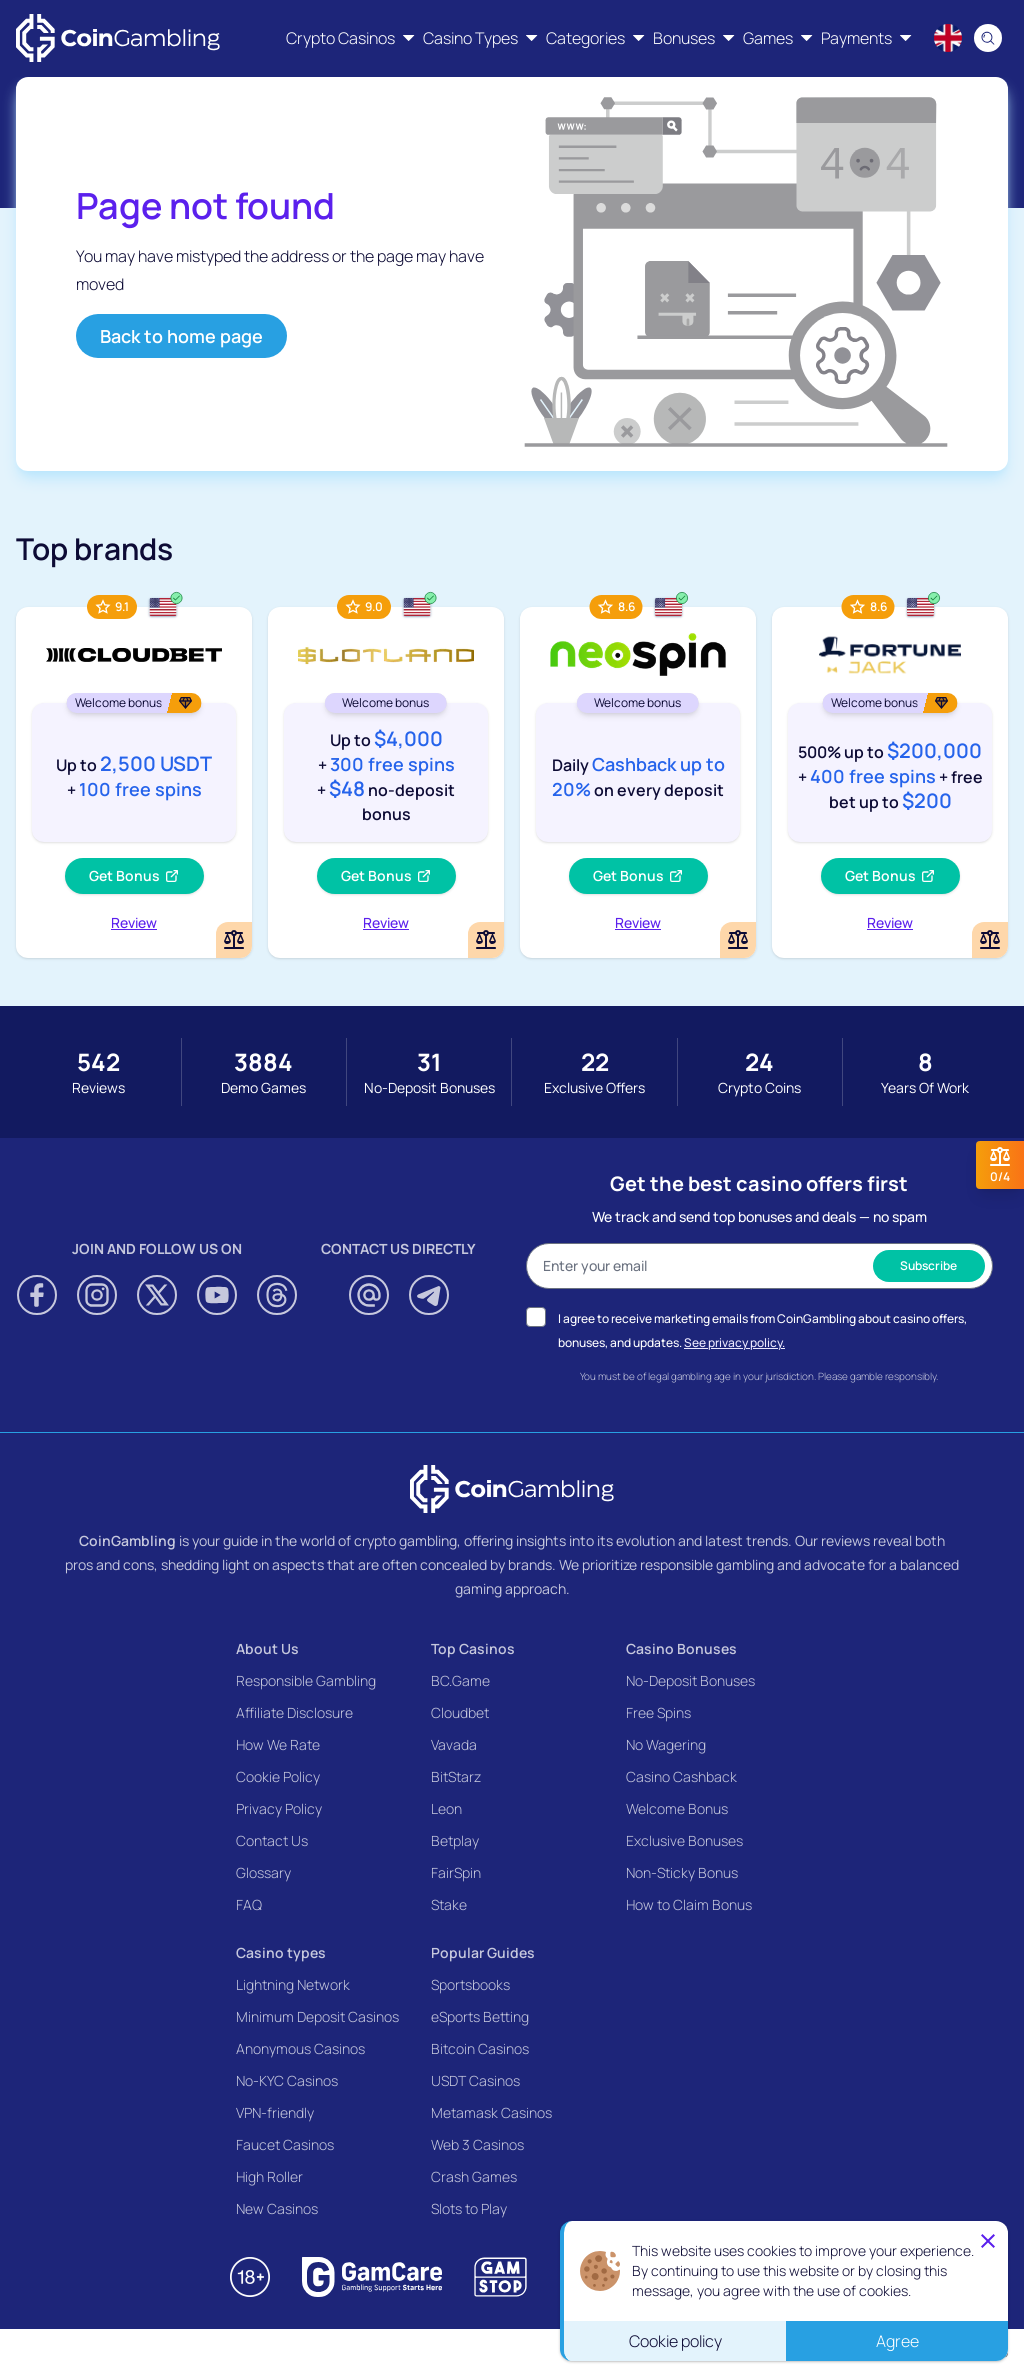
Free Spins (658, 1712)
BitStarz (456, 1776)
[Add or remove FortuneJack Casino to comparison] (990, 940)
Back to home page (181, 336)
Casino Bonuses (681, 1648)
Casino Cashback (681, 1776)
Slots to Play (469, 2208)
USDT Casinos (475, 2080)
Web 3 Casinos (477, 2144)
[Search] (988, 38)
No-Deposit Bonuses (690, 1680)
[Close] (988, 2241)
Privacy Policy (279, 1808)
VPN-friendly (275, 2112)
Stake (449, 1904)
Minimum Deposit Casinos (317, 2016)
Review (134, 922)
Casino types (281, 1952)
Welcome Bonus (677, 1808)
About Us (267, 1648)
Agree (897, 2341)
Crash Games (474, 2176)
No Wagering (666, 1744)
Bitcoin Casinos (480, 2048)
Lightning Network (293, 1984)
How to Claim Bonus (689, 1904)
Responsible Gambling (306, 1680)
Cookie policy (675, 2341)
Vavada (454, 1744)
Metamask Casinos (491, 2112)
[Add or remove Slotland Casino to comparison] (486, 940)
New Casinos (277, 2208)
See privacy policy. (734, 1342)
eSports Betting (480, 2016)
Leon (446, 1808)
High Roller (269, 2176)
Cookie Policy (278, 1776)
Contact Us (272, 1840)
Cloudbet (460, 1712)
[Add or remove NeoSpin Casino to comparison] (738, 940)
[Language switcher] (948, 38)
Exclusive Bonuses (684, 1840)
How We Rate (278, 1744)
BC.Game (460, 1680)
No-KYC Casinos (287, 2080)
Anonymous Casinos (300, 2048)
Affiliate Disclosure (294, 1712)
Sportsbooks (470, 1984)
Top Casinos (473, 1648)
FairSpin (456, 1872)
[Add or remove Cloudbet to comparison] (234, 940)
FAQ (249, 1904)
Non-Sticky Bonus (682, 1872)
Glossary (263, 1872)
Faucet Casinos (285, 2144)
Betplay (455, 1840)
